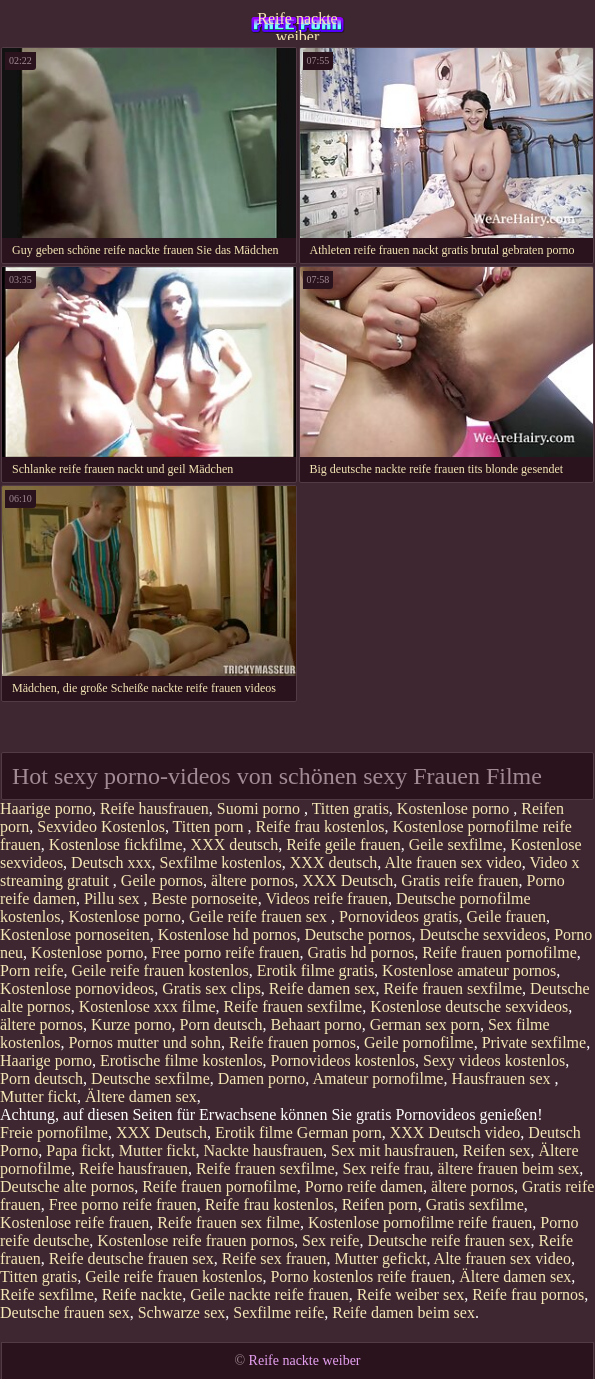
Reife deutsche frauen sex (131, 1258)
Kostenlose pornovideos (77, 988)
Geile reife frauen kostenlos (160, 970)
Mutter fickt (38, 1096)
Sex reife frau (386, 1168)
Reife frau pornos (528, 1294)
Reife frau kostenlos (320, 826)
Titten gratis (350, 808)
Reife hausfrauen (154, 808)
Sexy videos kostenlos (494, 1060)
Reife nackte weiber (297, 25)
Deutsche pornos (357, 934)
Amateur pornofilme (377, 1078)
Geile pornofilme (419, 1042)
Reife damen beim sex (403, 1312)
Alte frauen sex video (452, 862)
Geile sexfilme (456, 844)
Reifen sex (497, 1150)
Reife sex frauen (274, 1258)
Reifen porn (380, 1204)
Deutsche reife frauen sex (448, 1240)
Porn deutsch (221, 1024)
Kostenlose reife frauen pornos (195, 1240)
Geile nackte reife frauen (269, 1294)
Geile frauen (507, 916)
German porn (339, 1132)
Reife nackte (142, 1294)
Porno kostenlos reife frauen (360, 1276)
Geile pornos (162, 880)
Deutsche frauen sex (65, 1312)
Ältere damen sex (141, 1096)
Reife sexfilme (47, 1294)
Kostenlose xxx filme (147, 1006)
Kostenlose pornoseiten (75, 934)
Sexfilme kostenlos (221, 862)
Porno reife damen (364, 1186)
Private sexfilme (534, 1042)
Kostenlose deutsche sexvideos (469, 1006)
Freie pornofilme (54, 1132)
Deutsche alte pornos (67, 1186)
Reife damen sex (322, 988)
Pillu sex (114, 898)
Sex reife (330, 1240)
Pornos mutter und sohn (144, 1042)
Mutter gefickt (381, 1258)
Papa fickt (78, 1150)
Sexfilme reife (278, 1312)
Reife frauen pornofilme (499, 952)
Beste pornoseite (205, 898)
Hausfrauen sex (502, 1078)
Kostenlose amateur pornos (469, 970)
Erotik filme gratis (315, 970)
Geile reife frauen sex (260, 916)
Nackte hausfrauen (264, 1150)
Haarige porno (46, 808)
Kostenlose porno (455, 808)
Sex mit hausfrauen (393, 1150)
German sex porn (425, 1024)
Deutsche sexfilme (150, 1078)
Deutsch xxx (111, 862)
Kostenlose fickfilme (116, 844)
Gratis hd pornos (360, 952)
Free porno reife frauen (226, 952)
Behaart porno (316, 1024)
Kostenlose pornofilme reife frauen (420, 1222)
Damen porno (262, 1078)
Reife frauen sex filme (228, 1222)
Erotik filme (254, 1132)
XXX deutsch (235, 844)
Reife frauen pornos (292, 1042)
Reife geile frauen (343, 844)
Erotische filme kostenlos (181, 1060)
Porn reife (32, 970)
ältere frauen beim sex (509, 1168)
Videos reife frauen (326, 898)
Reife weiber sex (411, 1294)
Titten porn (210, 826)
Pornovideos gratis (399, 916)
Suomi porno (260, 808)
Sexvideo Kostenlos (101, 826)
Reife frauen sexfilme (452, 988)
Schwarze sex (182, 1312)
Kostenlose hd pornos (227, 934)
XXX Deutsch (347, 880)
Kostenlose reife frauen (74, 1222)
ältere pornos (252, 880)
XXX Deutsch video (455, 1132)
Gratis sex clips (211, 988)
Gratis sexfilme (475, 1204)
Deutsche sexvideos (483, 934)
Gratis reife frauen (459, 880)
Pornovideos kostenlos (343, 1060)
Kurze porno (131, 1024)
